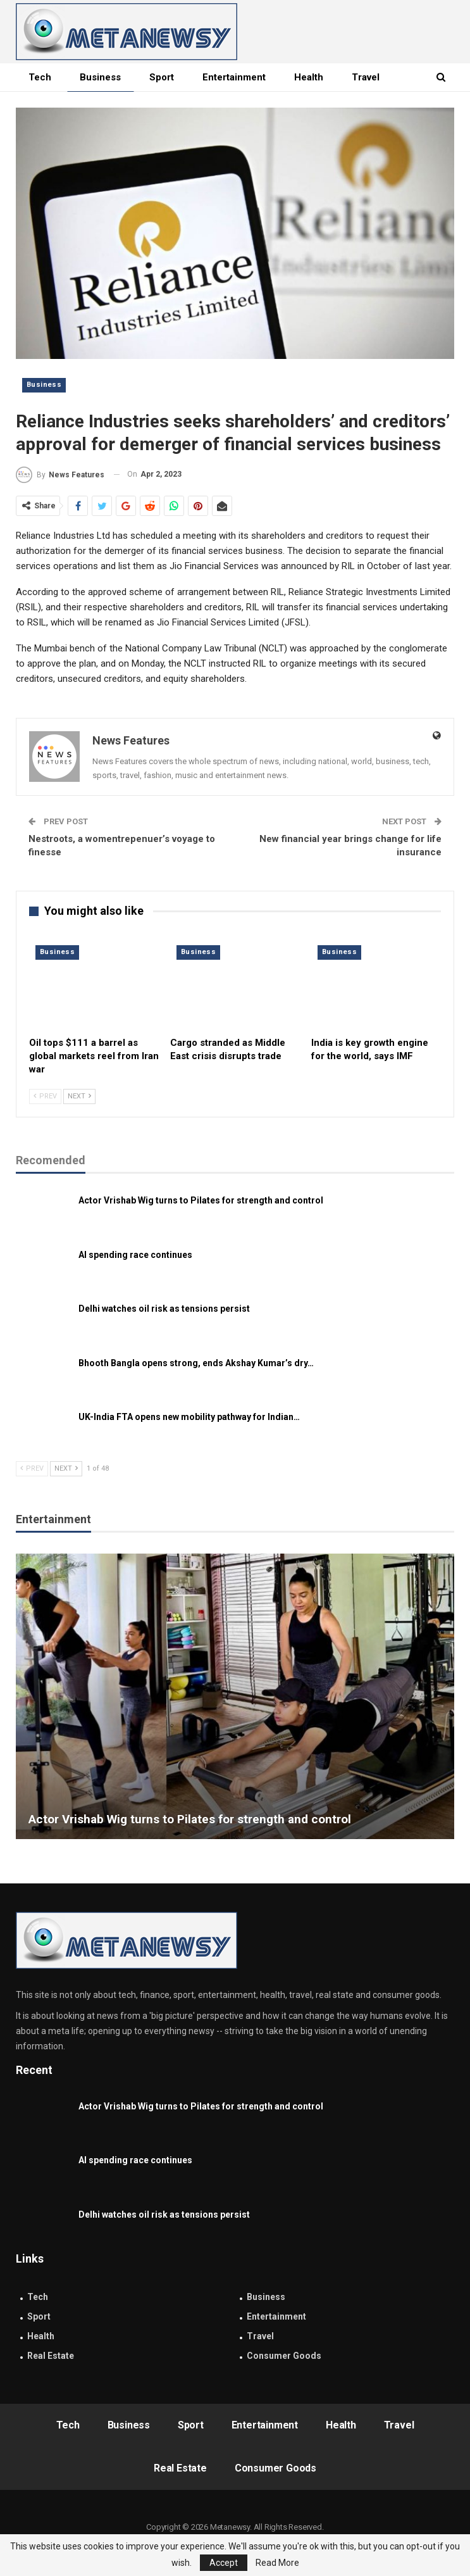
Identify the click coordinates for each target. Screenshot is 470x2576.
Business (100, 77)
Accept (223, 2563)
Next (79, 1096)
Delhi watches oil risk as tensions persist (164, 1309)
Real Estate (50, 2356)
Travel (260, 2336)
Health (308, 77)
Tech (39, 77)
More (363, 77)
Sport (161, 77)
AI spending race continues (135, 1255)
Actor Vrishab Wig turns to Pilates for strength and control (200, 1200)
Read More (277, 2562)
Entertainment (234, 77)
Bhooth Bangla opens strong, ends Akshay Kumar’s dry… (196, 1363)
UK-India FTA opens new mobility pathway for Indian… (189, 1417)
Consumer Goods (284, 2356)
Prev (45, 1096)
